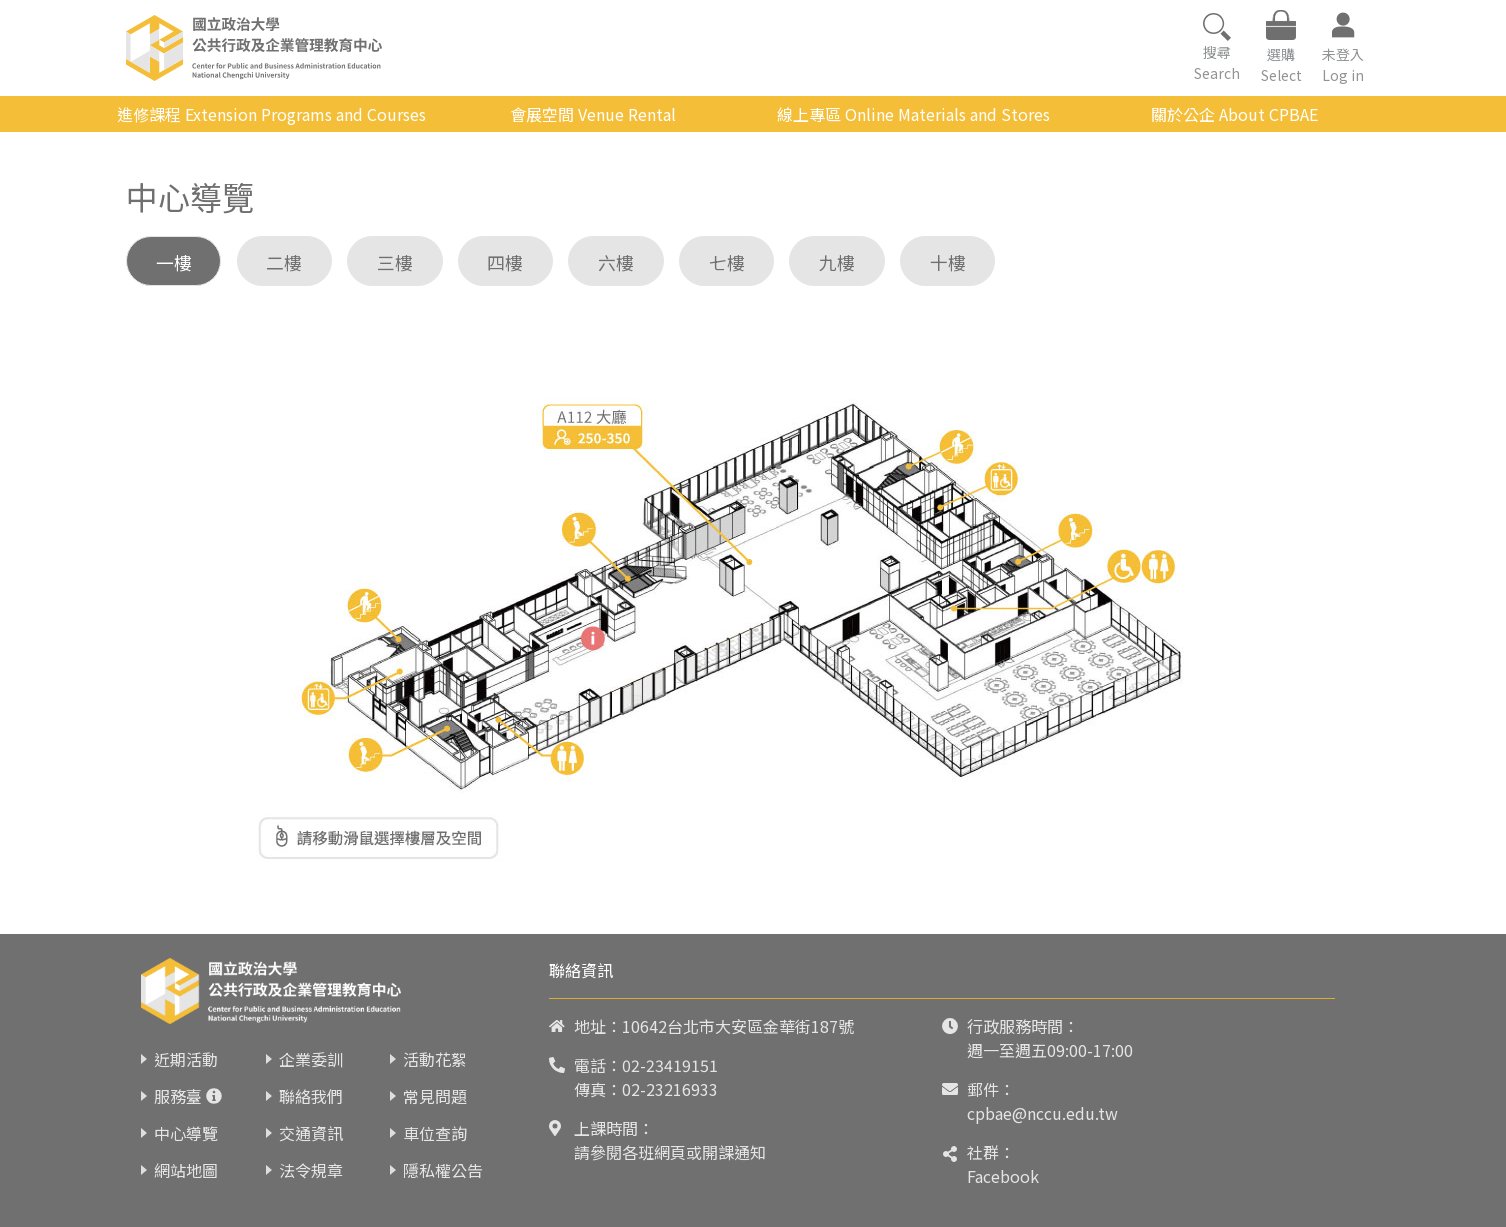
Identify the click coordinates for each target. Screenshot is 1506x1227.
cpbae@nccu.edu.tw (1042, 1113)
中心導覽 (186, 1133)
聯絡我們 (311, 1096)
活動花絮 (435, 1059)
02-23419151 (670, 1065)
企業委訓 (311, 1059)
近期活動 (186, 1059)
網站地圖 (186, 1170)
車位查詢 (435, 1133)
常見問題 (435, 1096)
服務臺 (178, 1096)
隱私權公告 (443, 1170)
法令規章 (311, 1170)
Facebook (1003, 1176)
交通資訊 (311, 1133)
